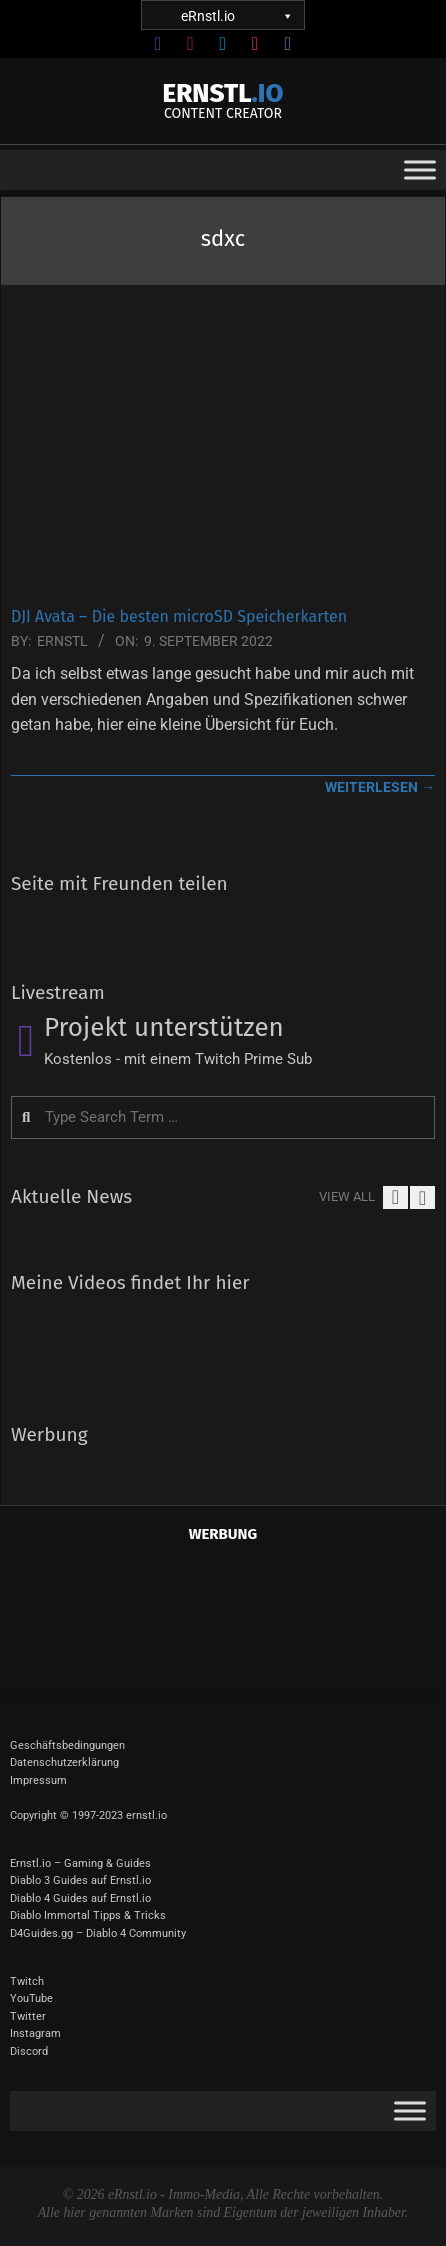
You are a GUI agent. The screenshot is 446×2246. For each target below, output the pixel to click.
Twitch (27, 1981)
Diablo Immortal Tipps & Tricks (88, 1915)
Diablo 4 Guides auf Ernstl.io (80, 1898)
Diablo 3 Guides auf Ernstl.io (80, 1880)
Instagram (35, 2033)
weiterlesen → (380, 787)
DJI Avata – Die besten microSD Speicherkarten (179, 616)
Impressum (38, 1780)
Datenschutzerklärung (64, 1762)
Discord (29, 2051)
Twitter (28, 2016)
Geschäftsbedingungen (67, 1745)
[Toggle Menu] (420, 170)
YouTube (31, 1998)
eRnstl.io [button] (236, 15)
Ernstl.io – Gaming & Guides (80, 1863)
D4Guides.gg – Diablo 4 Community (98, 1933)
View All (347, 1196)
